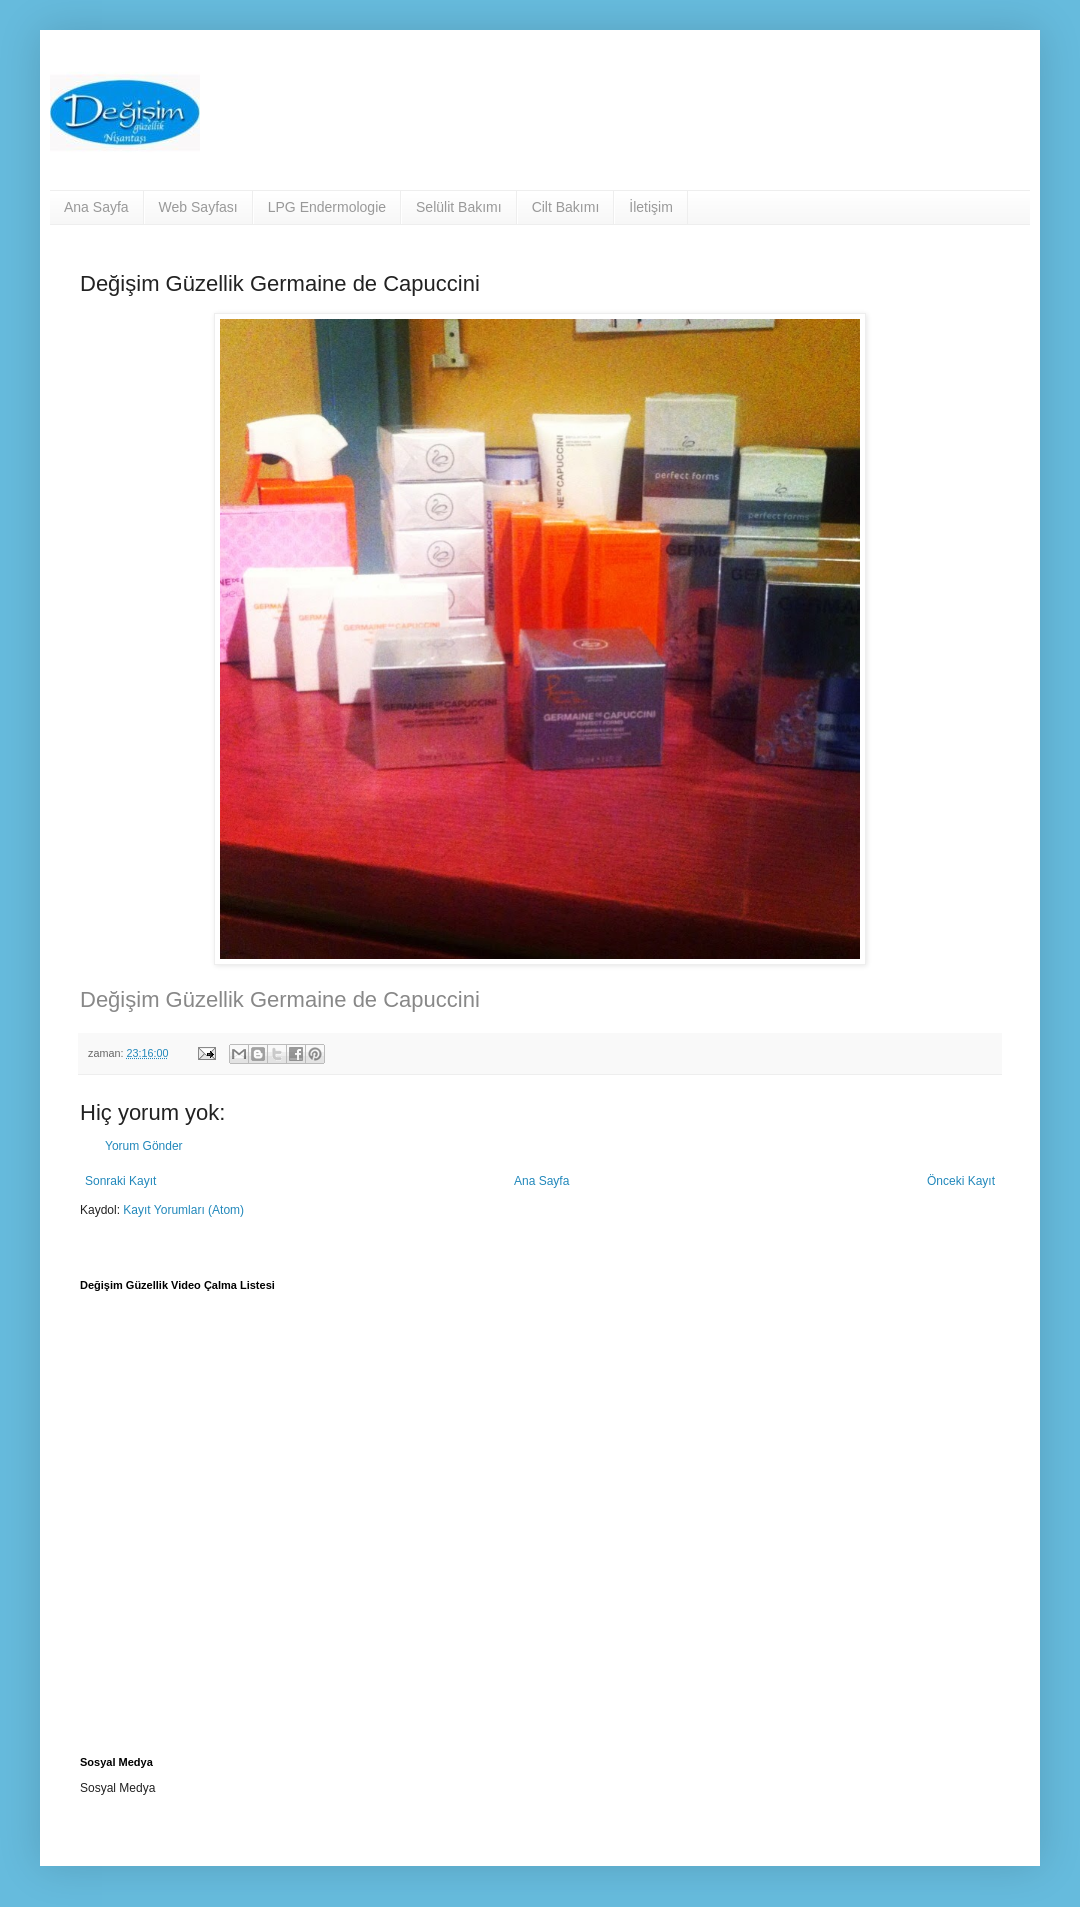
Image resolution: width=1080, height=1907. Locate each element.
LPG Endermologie (327, 207)
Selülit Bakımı (459, 207)
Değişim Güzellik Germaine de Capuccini (280, 999)
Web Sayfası (198, 207)
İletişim (651, 207)
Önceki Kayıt (961, 1181)
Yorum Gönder (144, 1146)
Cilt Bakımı (566, 207)
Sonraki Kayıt (120, 1181)
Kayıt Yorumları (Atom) (183, 1210)
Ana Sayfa (96, 207)
